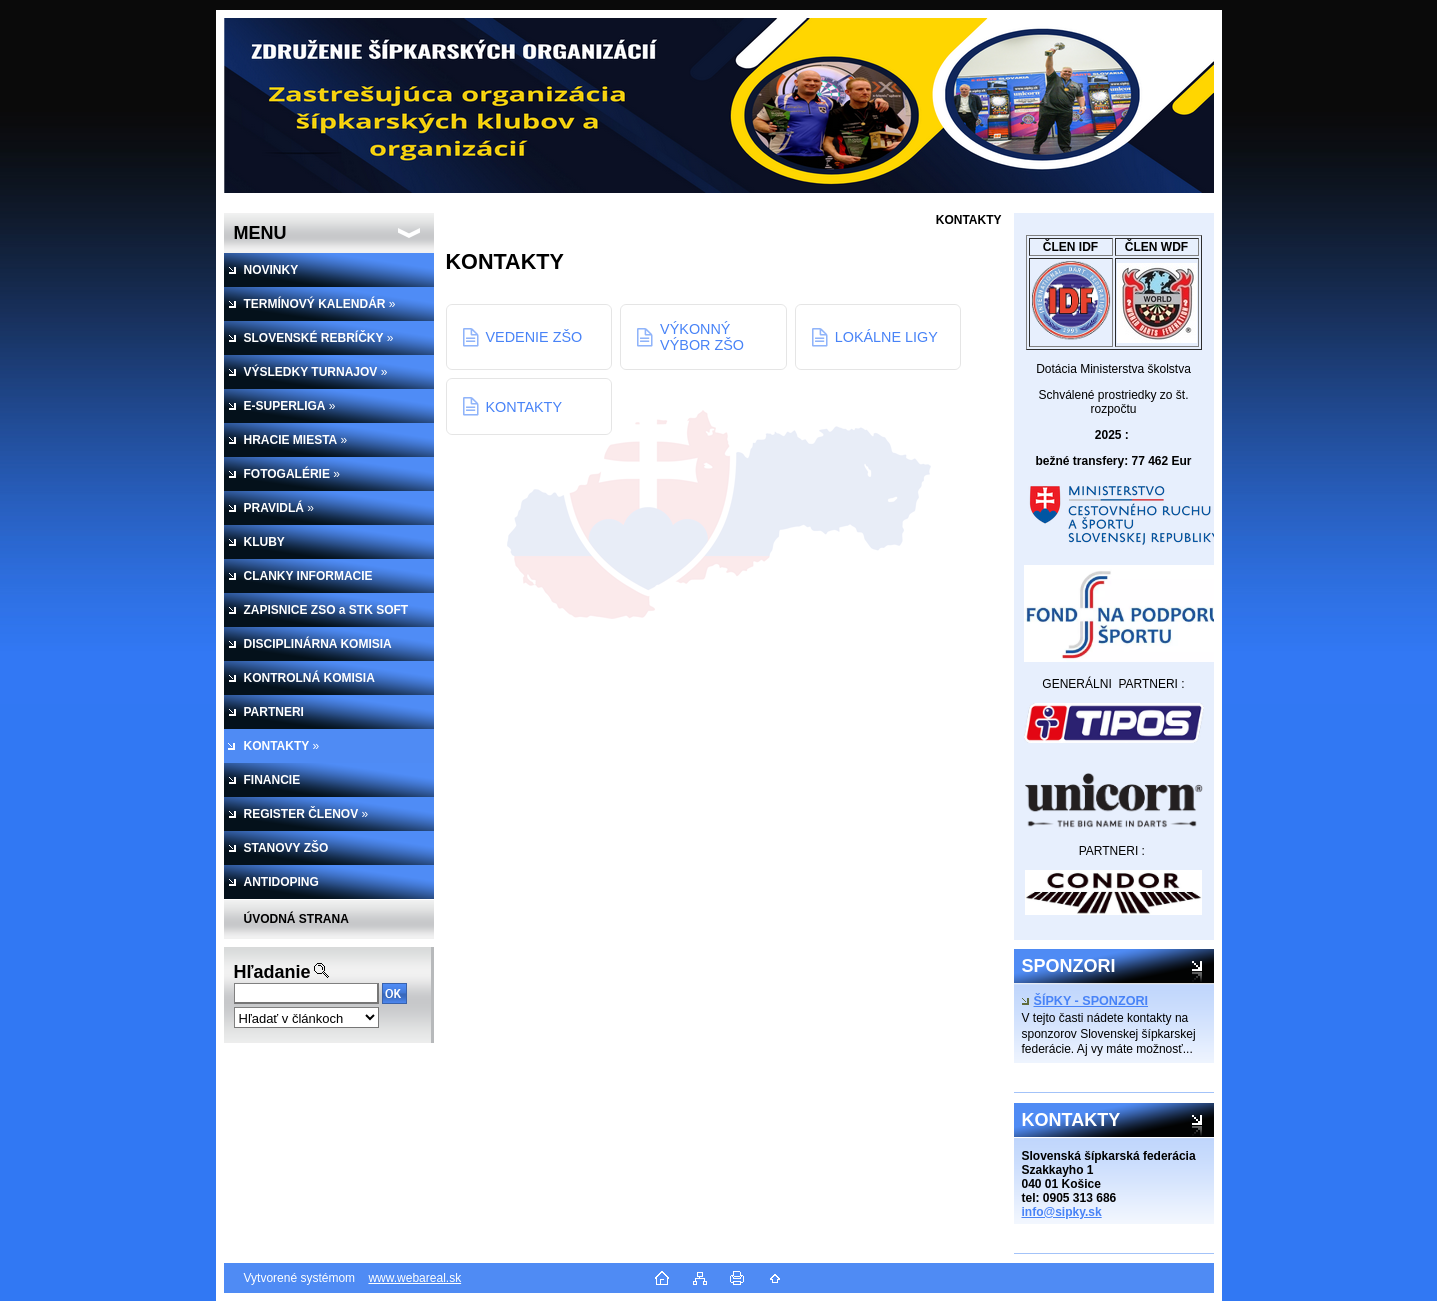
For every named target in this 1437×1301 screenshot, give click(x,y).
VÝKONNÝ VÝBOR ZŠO (702, 337)
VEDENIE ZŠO (534, 337)
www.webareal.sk (414, 1278)
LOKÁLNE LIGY (886, 337)
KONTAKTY (524, 407)
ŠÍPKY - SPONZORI (1085, 1001)
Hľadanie (272, 972)
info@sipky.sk (1062, 1212)
